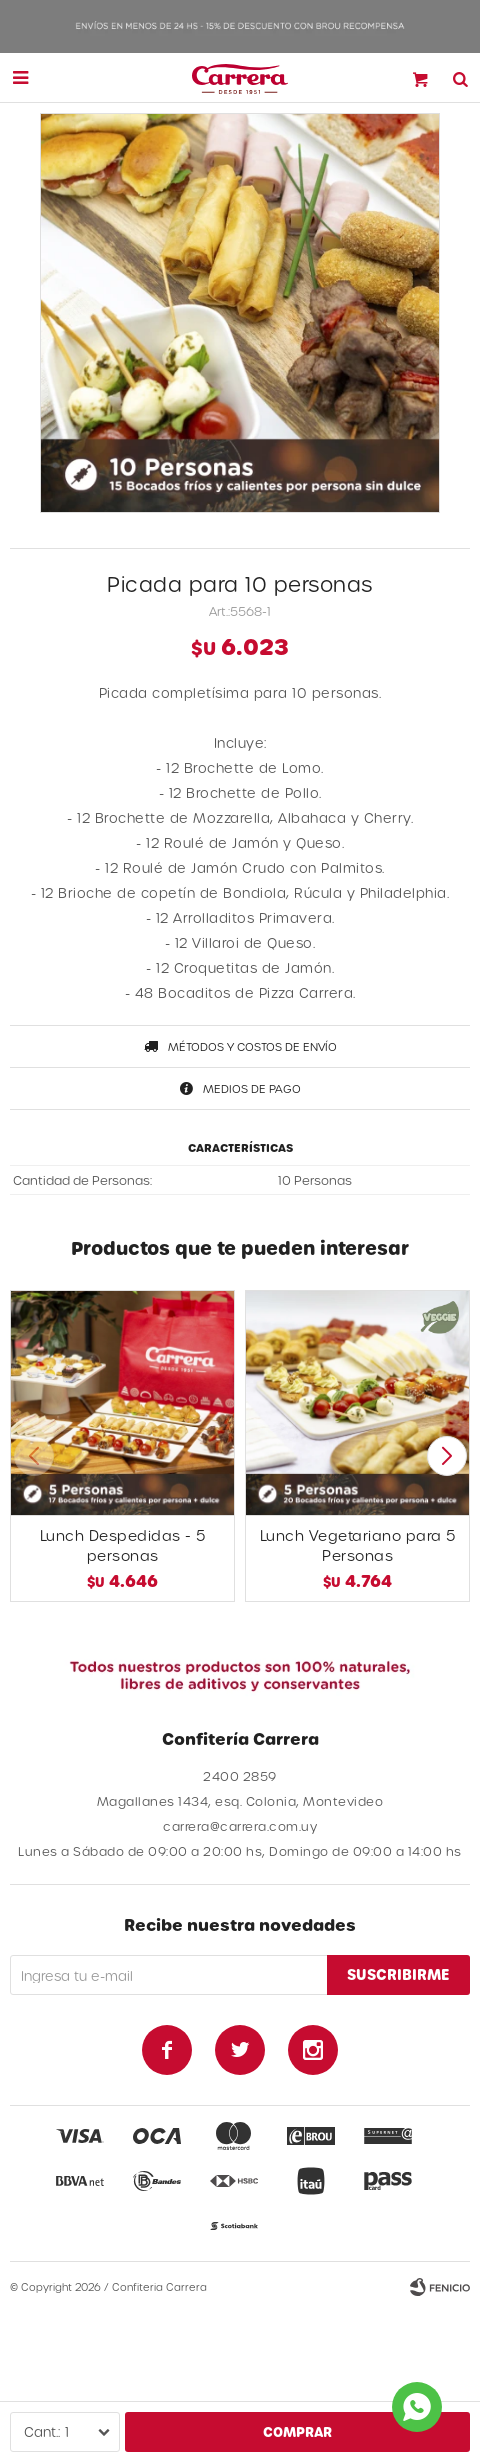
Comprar (297, 2431)
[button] (446, 1456)
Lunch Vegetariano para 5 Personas (358, 1545)
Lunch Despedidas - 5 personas (123, 1545)
